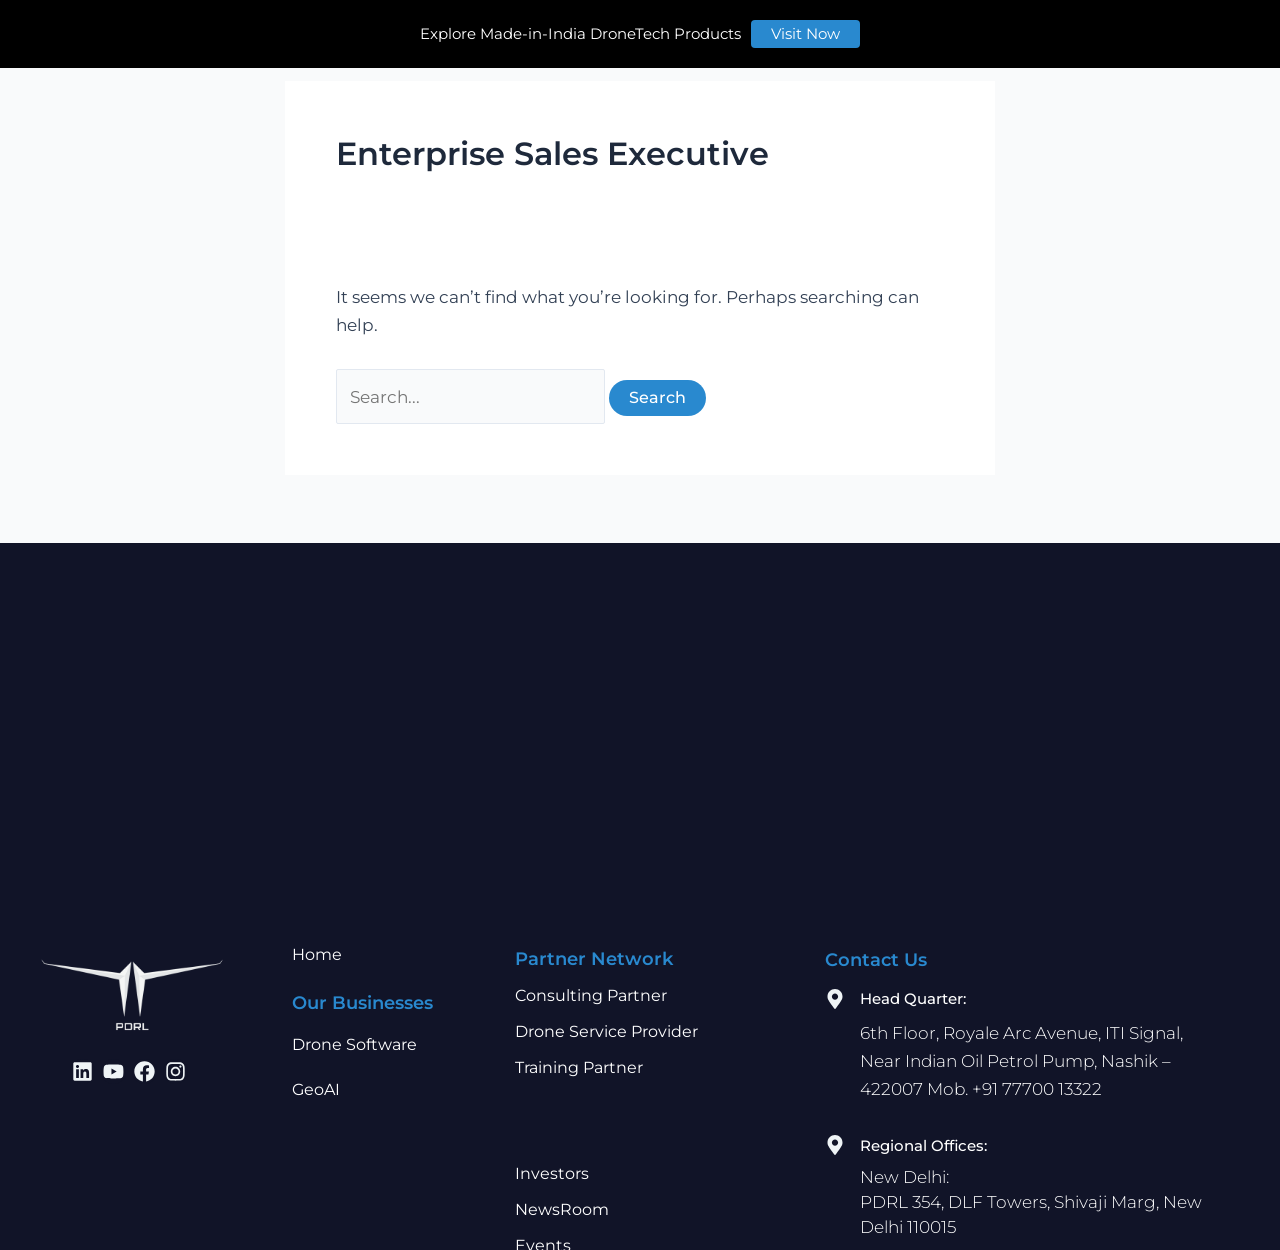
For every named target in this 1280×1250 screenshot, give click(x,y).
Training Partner (579, 1054)
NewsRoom (562, 1196)
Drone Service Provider (606, 1018)
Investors (728, 26)
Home (318, 26)
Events (543, 1232)
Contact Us (1004, 26)
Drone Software (354, 1031)
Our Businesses (435, 26)
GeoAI (316, 1076)
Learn (817, 26)
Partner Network (594, 26)
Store (1111, 26)
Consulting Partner (591, 982)
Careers (900, 26)
